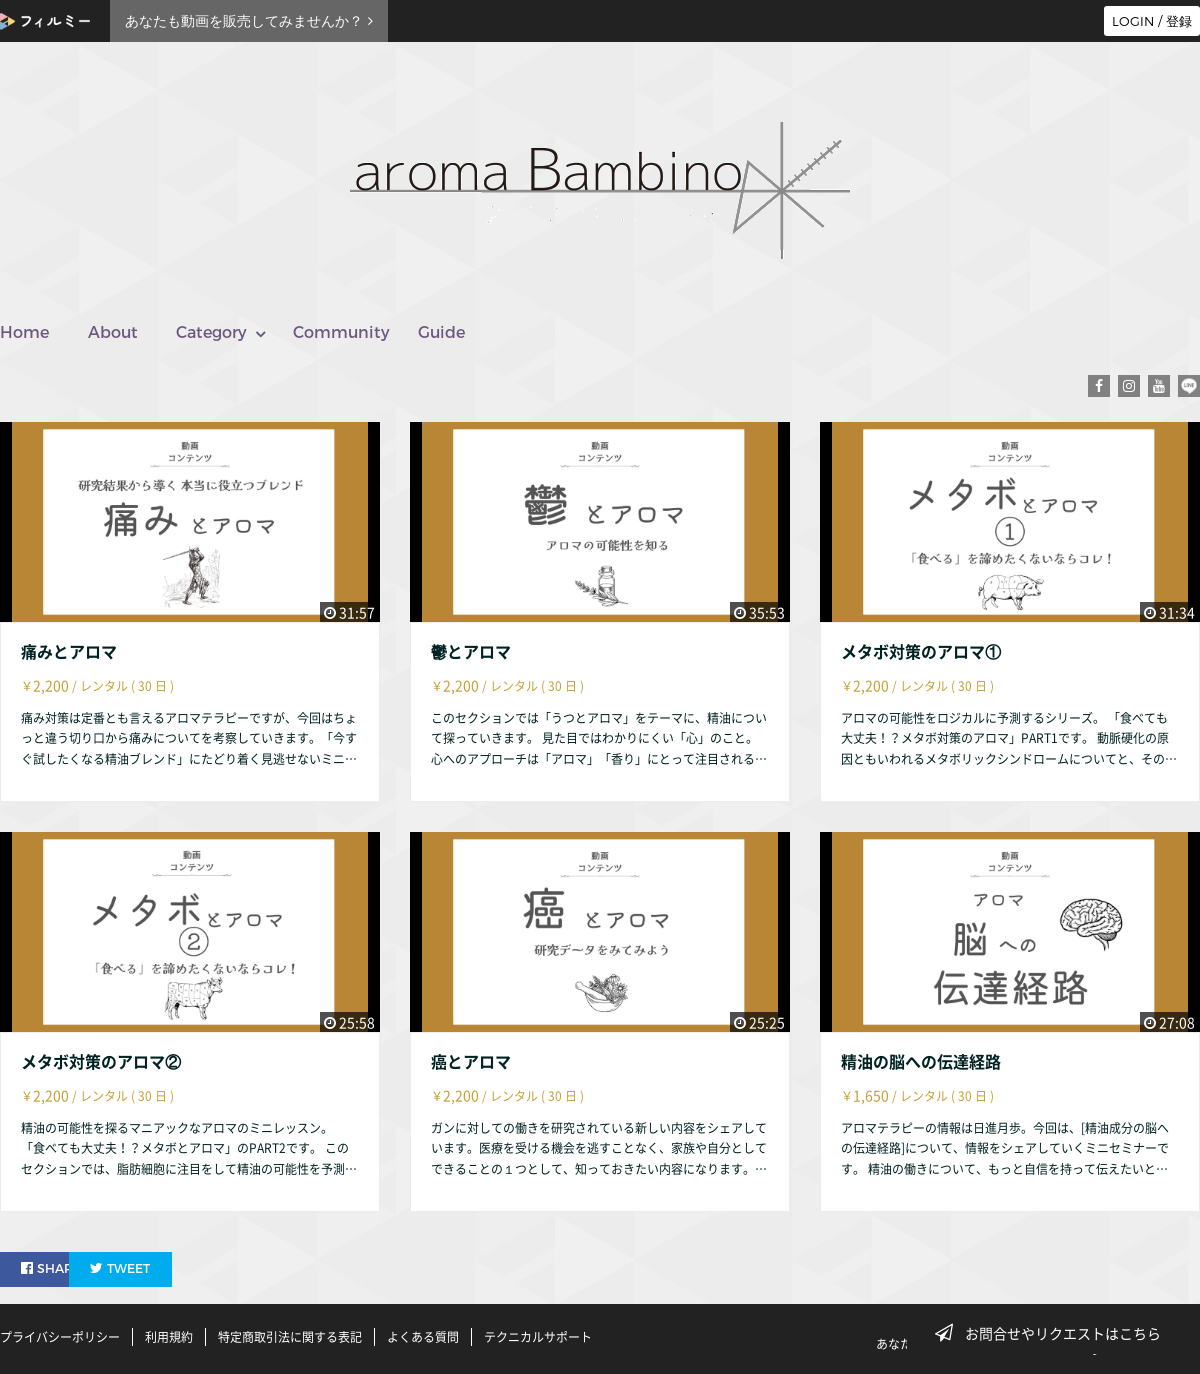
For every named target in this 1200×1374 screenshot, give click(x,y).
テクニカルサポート (538, 1337)
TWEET (172, 1267)
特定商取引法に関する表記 (290, 1337)
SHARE (54, 1267)
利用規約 (169, 1337)
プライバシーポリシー (60, 1337)
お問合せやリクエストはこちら (1054, 1333)
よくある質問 (423, 1337)
